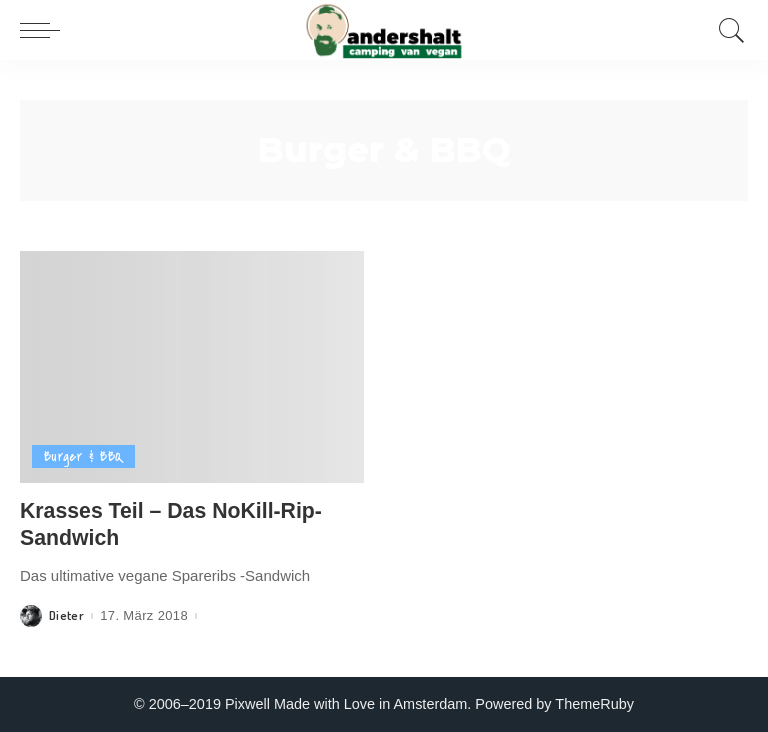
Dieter (66, 615)
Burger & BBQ (83, 456)
